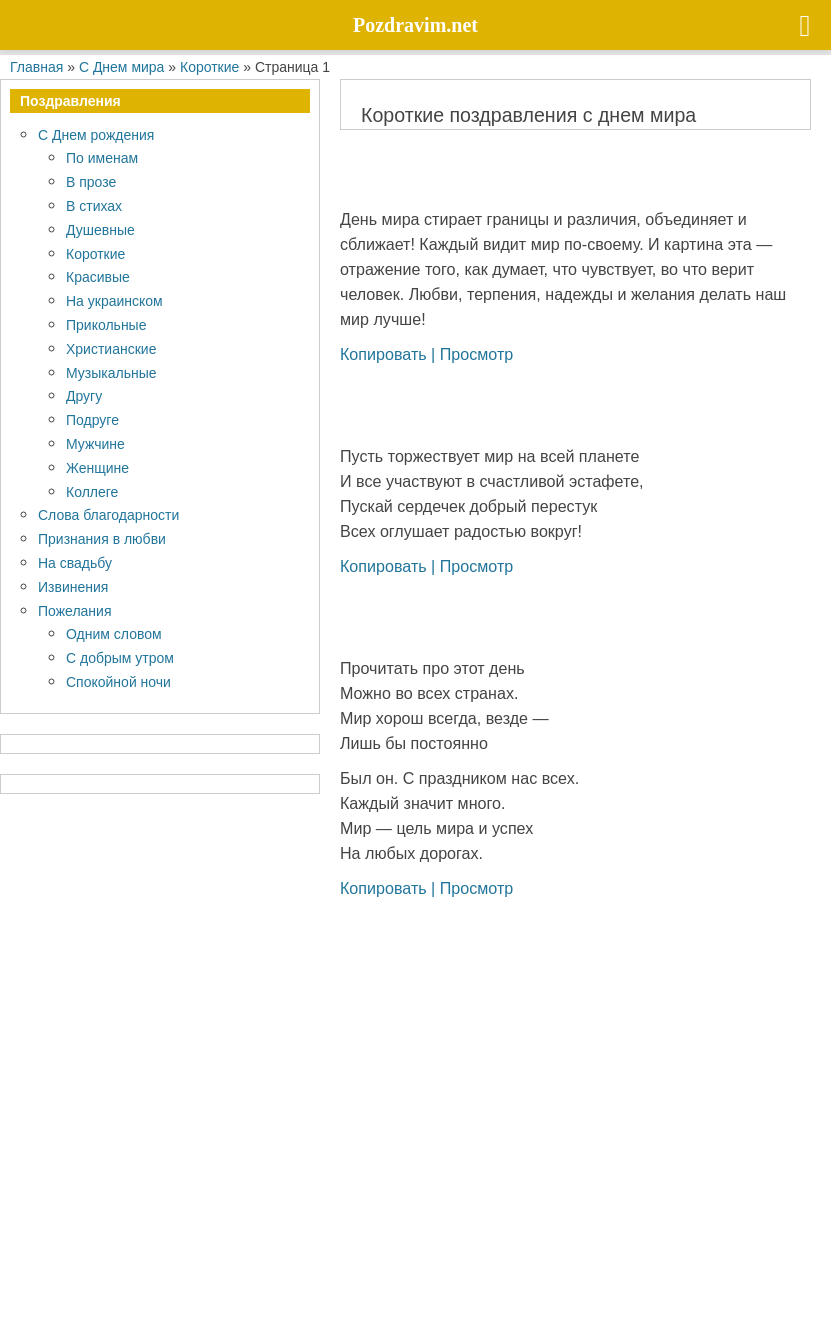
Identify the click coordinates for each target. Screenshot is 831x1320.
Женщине (97, 467)
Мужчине (95, 443)
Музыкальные (111, 372)
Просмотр (477, 354)
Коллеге (92, 491)
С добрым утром (120, 657)
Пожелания (74, 610)
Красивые (98, 276)
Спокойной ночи (118, 681)
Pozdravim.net (307, 1219)
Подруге (92, 419)
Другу (84, 395)
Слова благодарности (108, 514)
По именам (102, 157)
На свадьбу (75, 562)
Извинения (73, 586)
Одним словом (114, 633)
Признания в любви (102, 538)
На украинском (114, 300)
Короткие (95, 253)
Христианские (111, 348)
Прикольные (106, 324)
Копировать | (390, 354)
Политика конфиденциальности (131, 1267)
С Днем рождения (96, 134)
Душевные (100, 229)
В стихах (94, 205)
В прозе (91, 181)
